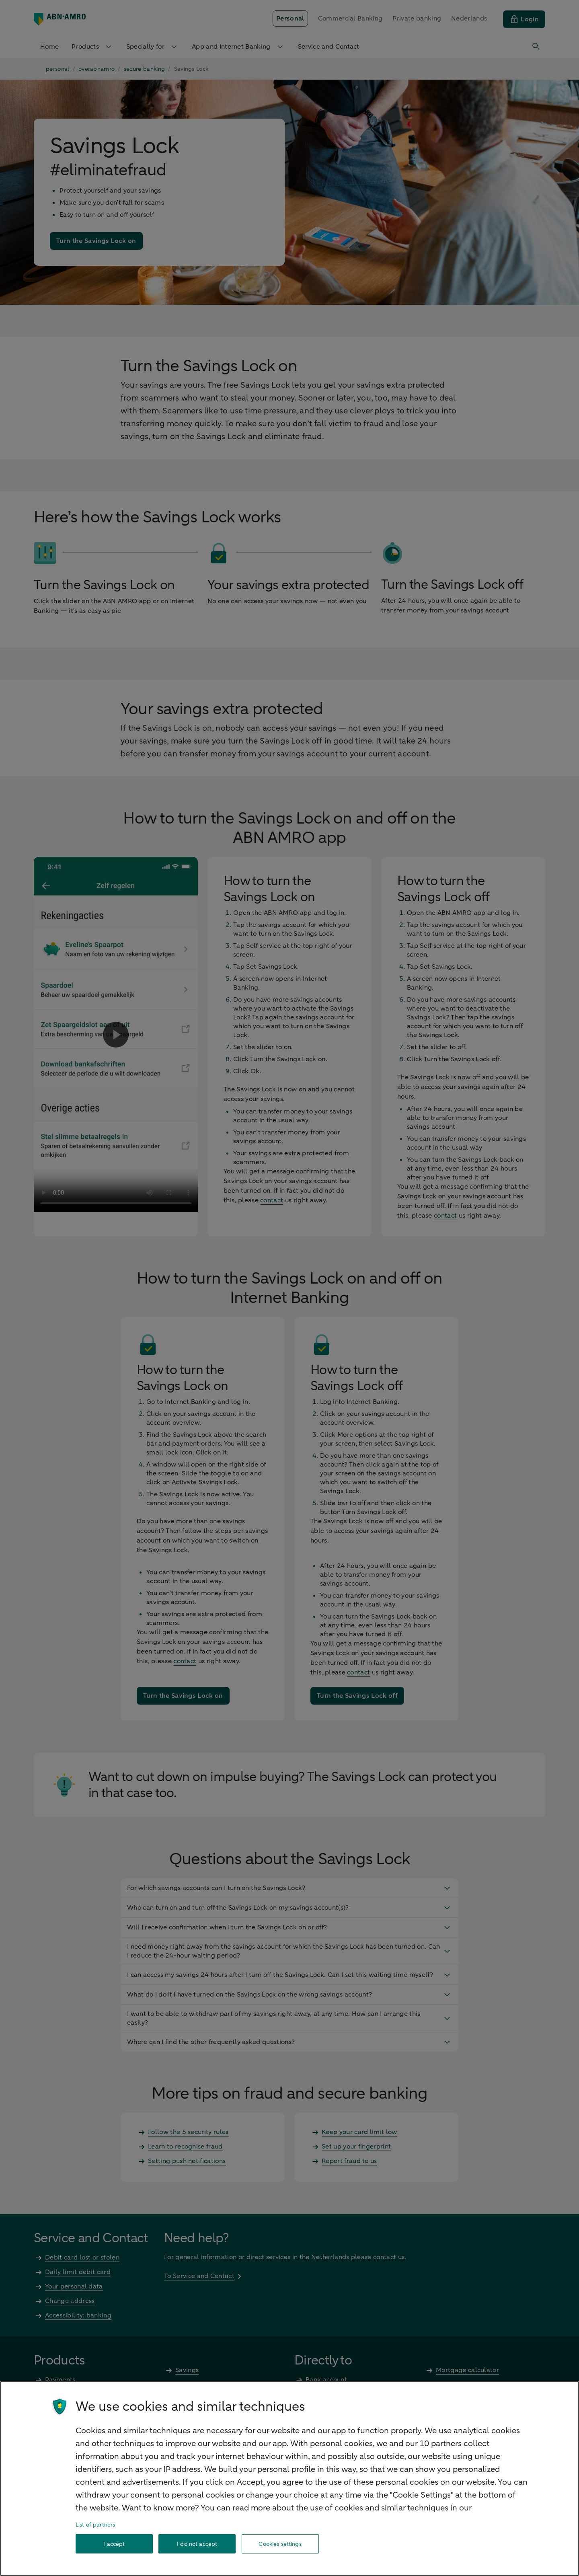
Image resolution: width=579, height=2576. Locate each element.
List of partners (95, 2525)
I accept (114, 2544)
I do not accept (197, 2544)
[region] (289, 2478)
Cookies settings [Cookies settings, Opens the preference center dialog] (280, 2544)
